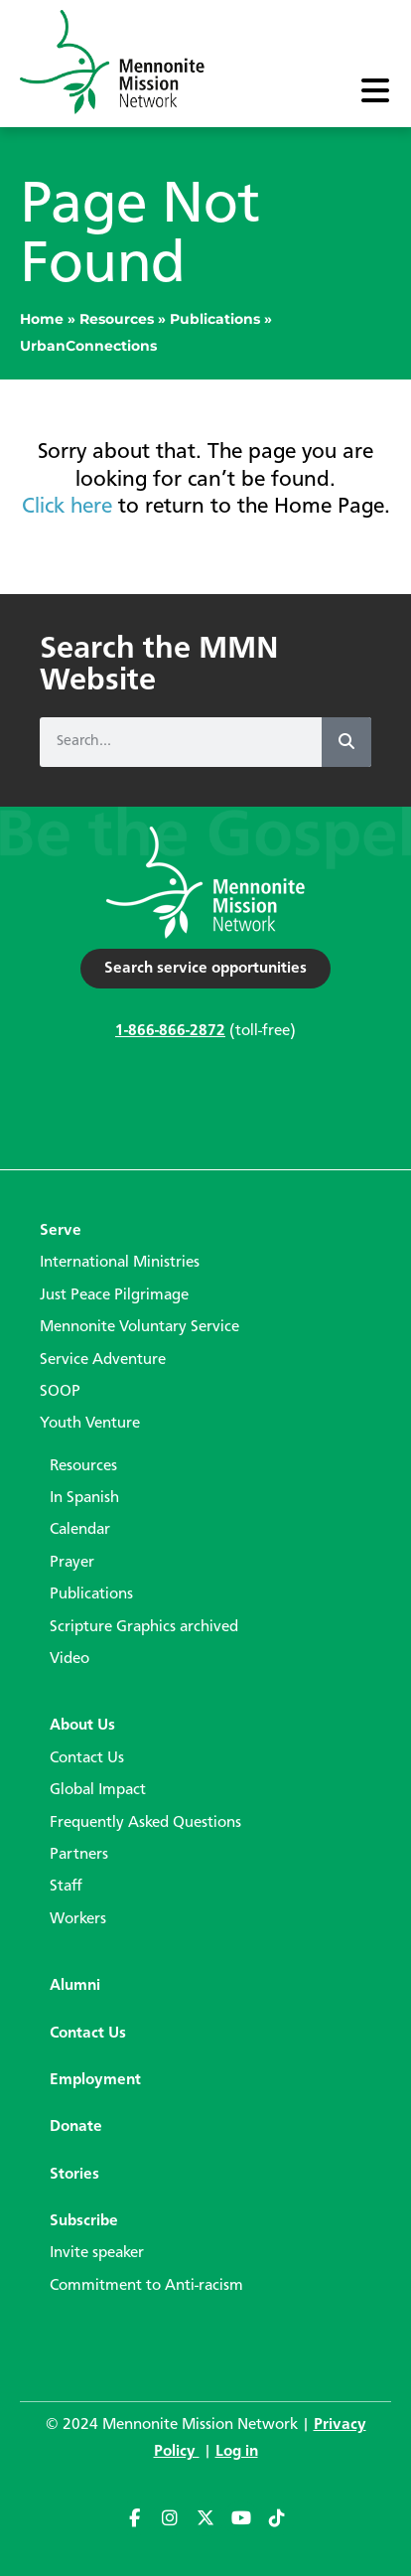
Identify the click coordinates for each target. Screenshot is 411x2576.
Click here (67, 507)
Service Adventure (103, 1360)
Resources (116, 319)
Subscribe (84, 2221)
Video (69, 1659)
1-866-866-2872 (170, 1031)
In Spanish (84, 1498)
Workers (78, 1919)
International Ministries (120, 1263)
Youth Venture (90, 1424)
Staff (66, 1886)
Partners (79, 1855)
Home (42, 319)
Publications (215, 319)
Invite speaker (97, 2253)
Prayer (72, 1563)
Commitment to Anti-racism (146, 2286)
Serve (60, 1231)
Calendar (80, 1530)
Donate (76, 2127)
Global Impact (98, 1790)
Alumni (75, 1986)
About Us (82, 1726)
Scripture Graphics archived (144, 1627)
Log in (236, 2452)
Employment (95, 2080)
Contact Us (87, 1758)
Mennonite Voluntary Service (139, 1327)
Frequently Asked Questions (145, 1823)
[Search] (346, 742)
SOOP (60, 1392)
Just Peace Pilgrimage (114, 1295)
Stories (74, 2175)
